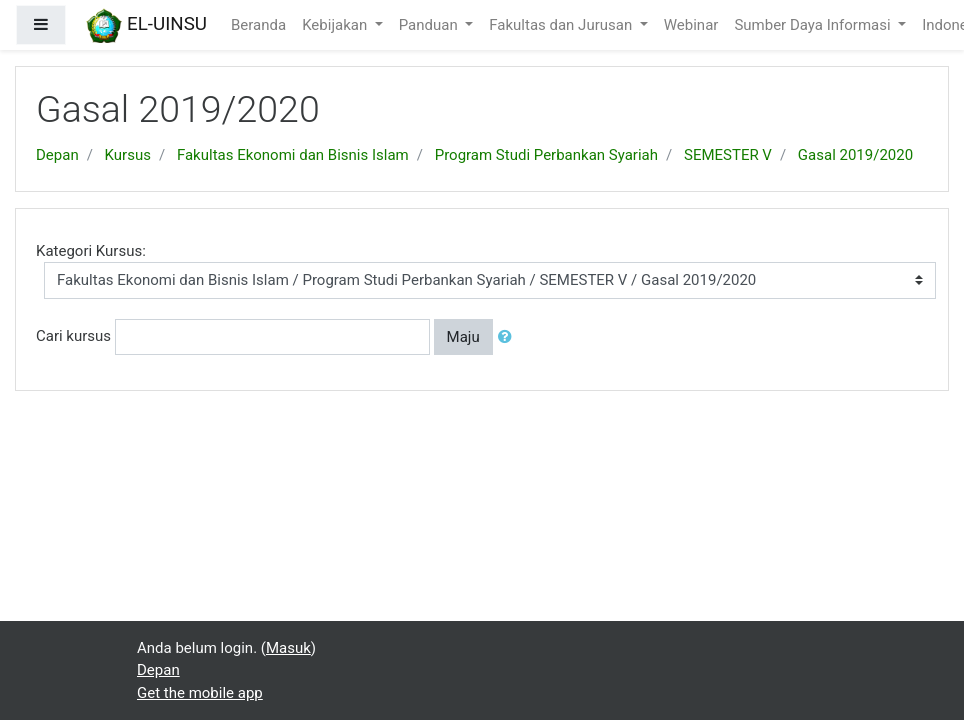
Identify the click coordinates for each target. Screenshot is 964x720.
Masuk (288, 648)
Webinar (691, 25)
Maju (463, 337)
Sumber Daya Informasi (814, 25)
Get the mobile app (200, 693)
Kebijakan (336, 25)
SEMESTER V (728, 155)
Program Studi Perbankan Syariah (546, 155)
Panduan (430, 25)
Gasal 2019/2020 (855, 155)
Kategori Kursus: (91, 251)
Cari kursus (73, 336)
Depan (57, 155)
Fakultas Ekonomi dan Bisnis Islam (293, 155)
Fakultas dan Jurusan (562, 25)
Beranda (258, 25)
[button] (509, 337)
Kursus (128, 155)
